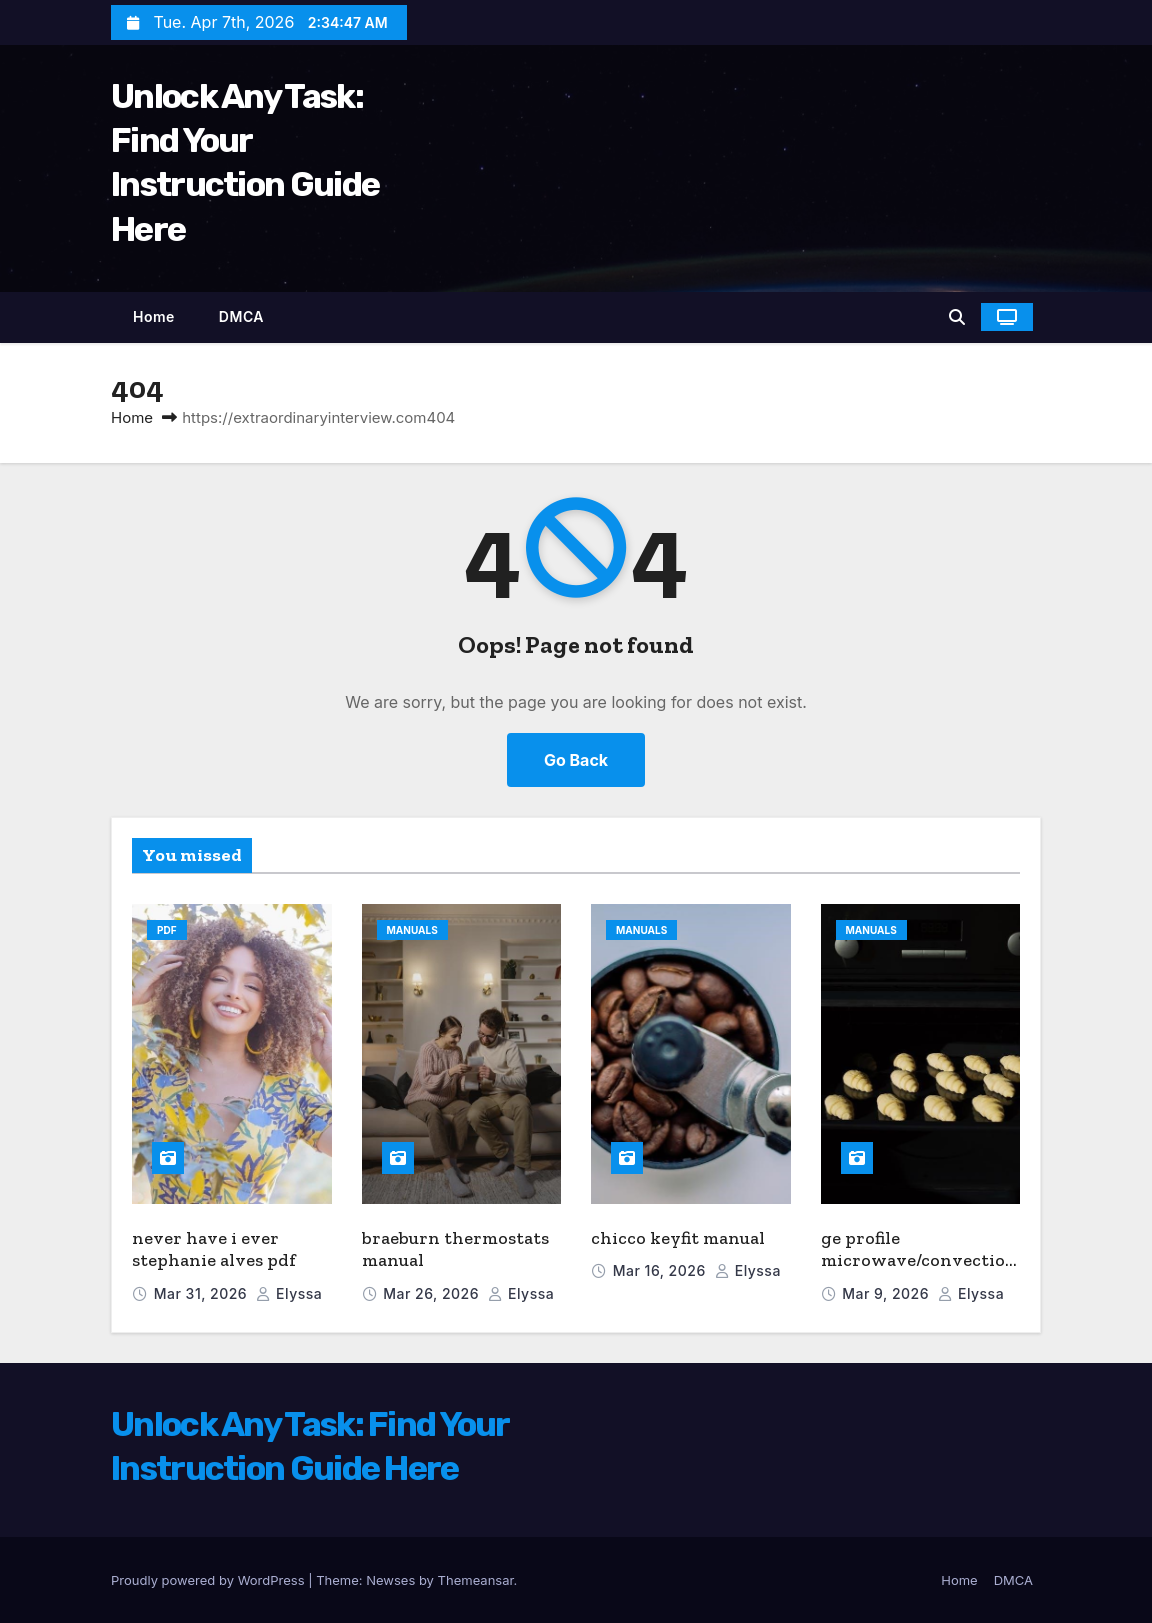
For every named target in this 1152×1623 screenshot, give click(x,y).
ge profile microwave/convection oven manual (919, 1260)
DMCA (241, 316)
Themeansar (476, 1580)
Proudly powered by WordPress (209, 1580)
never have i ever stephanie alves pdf (214, 1249)
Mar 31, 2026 (203, 1293)
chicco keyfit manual (678, 1238)
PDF (167, 930)
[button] (957, 317)
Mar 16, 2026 (661, 1270)
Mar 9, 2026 (887, 1293)
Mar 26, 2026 (433, 1293)
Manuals (412, 930)
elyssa (289, 1293)
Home (154, 316)
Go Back (576, 760)
